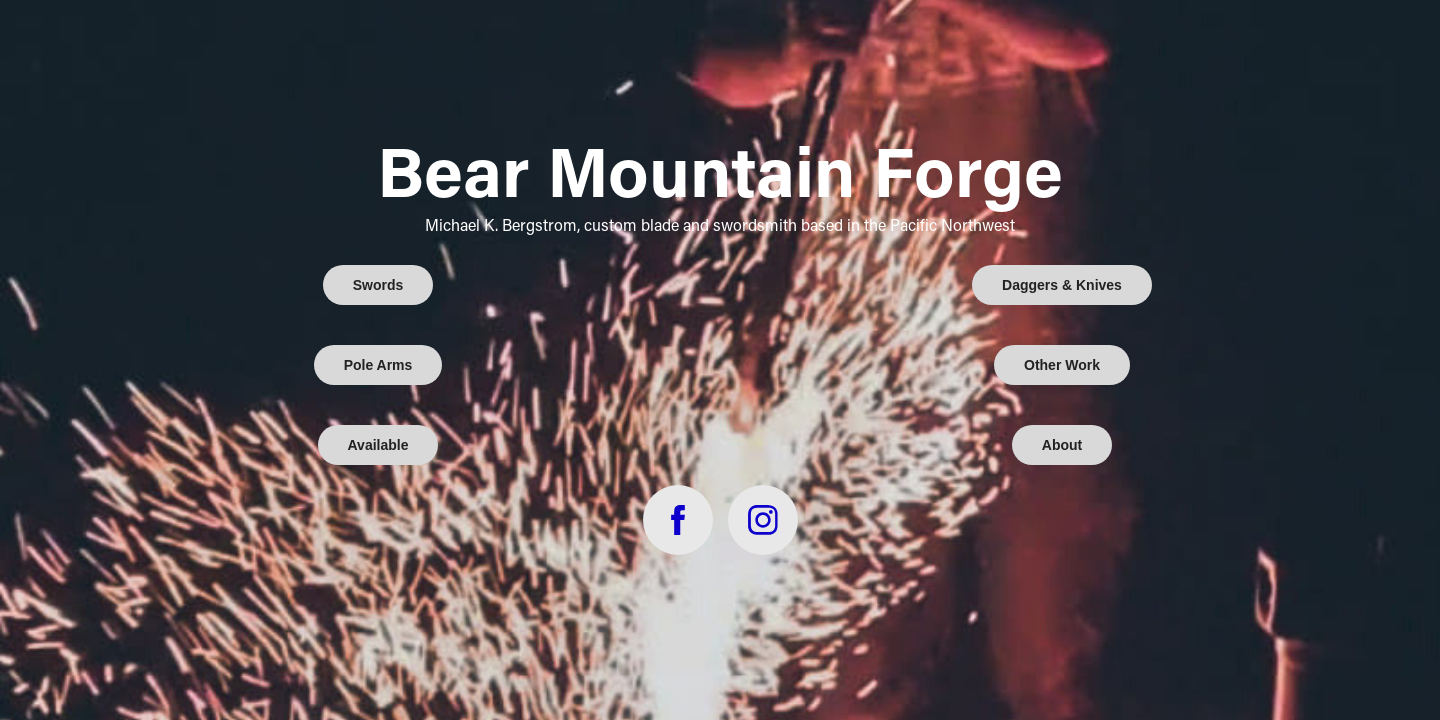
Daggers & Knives (1062, 285)
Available (378, 445)
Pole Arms (378, 365)
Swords (378, 285)
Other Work (1062, 365)
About (1062, 445)
